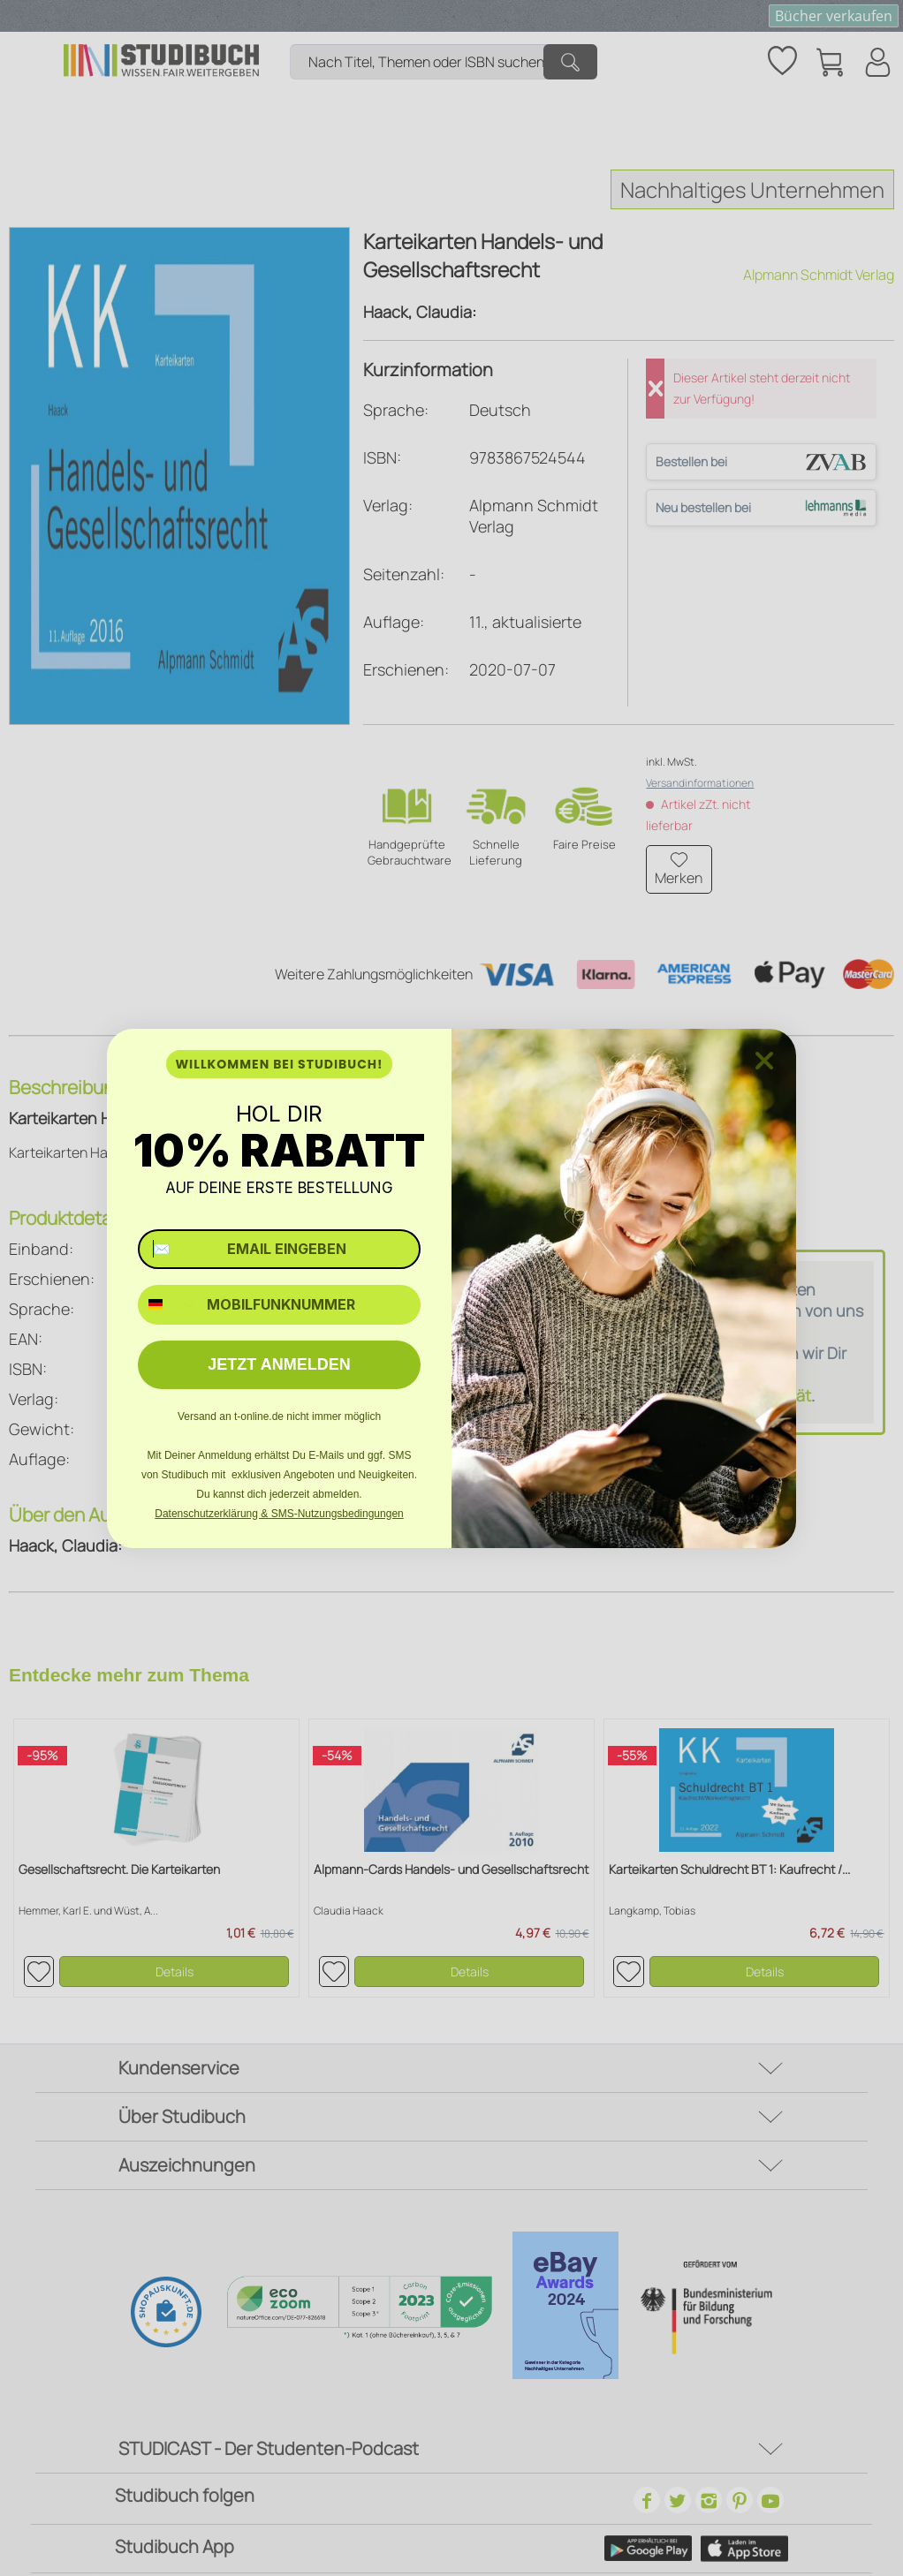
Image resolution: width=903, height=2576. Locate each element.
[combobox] (168, 1305)
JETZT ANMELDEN (279, 1364)
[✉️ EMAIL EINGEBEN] (279, 1249)
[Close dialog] (764, 1060)
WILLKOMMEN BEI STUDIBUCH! (279, 1064)
